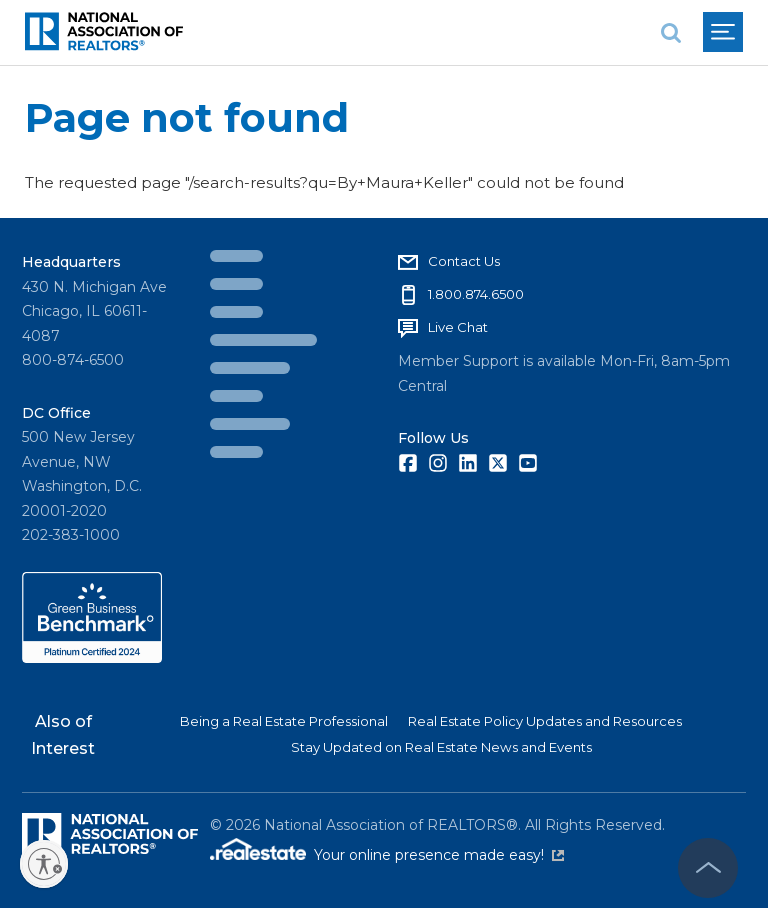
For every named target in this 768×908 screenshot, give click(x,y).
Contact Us (464, 261)
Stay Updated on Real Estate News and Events (441, 747)
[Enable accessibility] (44, 864)
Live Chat (458, 327)
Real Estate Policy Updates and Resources (545, 721)
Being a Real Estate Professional (284, 721)
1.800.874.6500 (476, 294)
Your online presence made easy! (439, 855)
